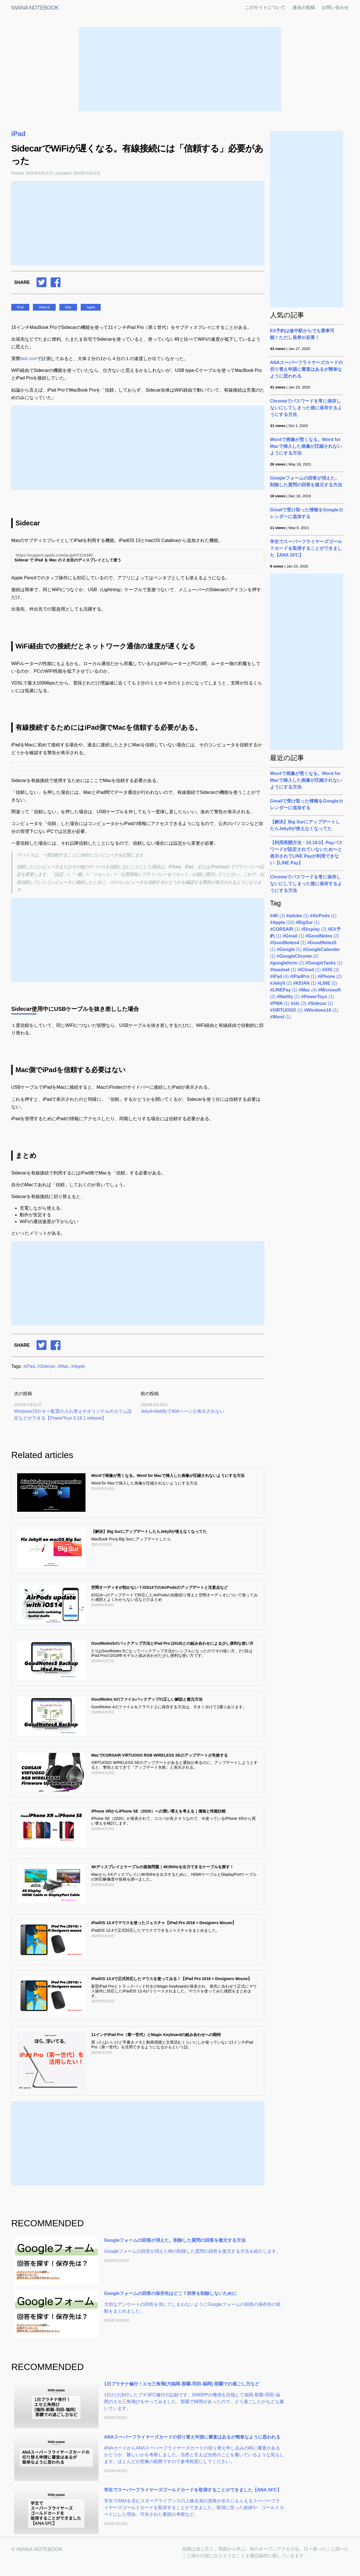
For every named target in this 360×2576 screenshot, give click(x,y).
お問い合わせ (335, 7)
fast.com (28, 358)
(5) (289, 949)
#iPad (29, 1366)
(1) (297, 915)
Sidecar (44, 307)
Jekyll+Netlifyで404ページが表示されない (182, 1411)
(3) (330, 969)
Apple (90, 307)
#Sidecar (46, 1366)
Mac (68, 307)
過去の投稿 (303, 7)
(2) (277, 915)
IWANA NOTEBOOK (35, 7)
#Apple (78, 1366)
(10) (282, 922)
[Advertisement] (180, 69)
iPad (18, 133)
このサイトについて (265, 7)
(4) (279, 976)
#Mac (63, 1366)
